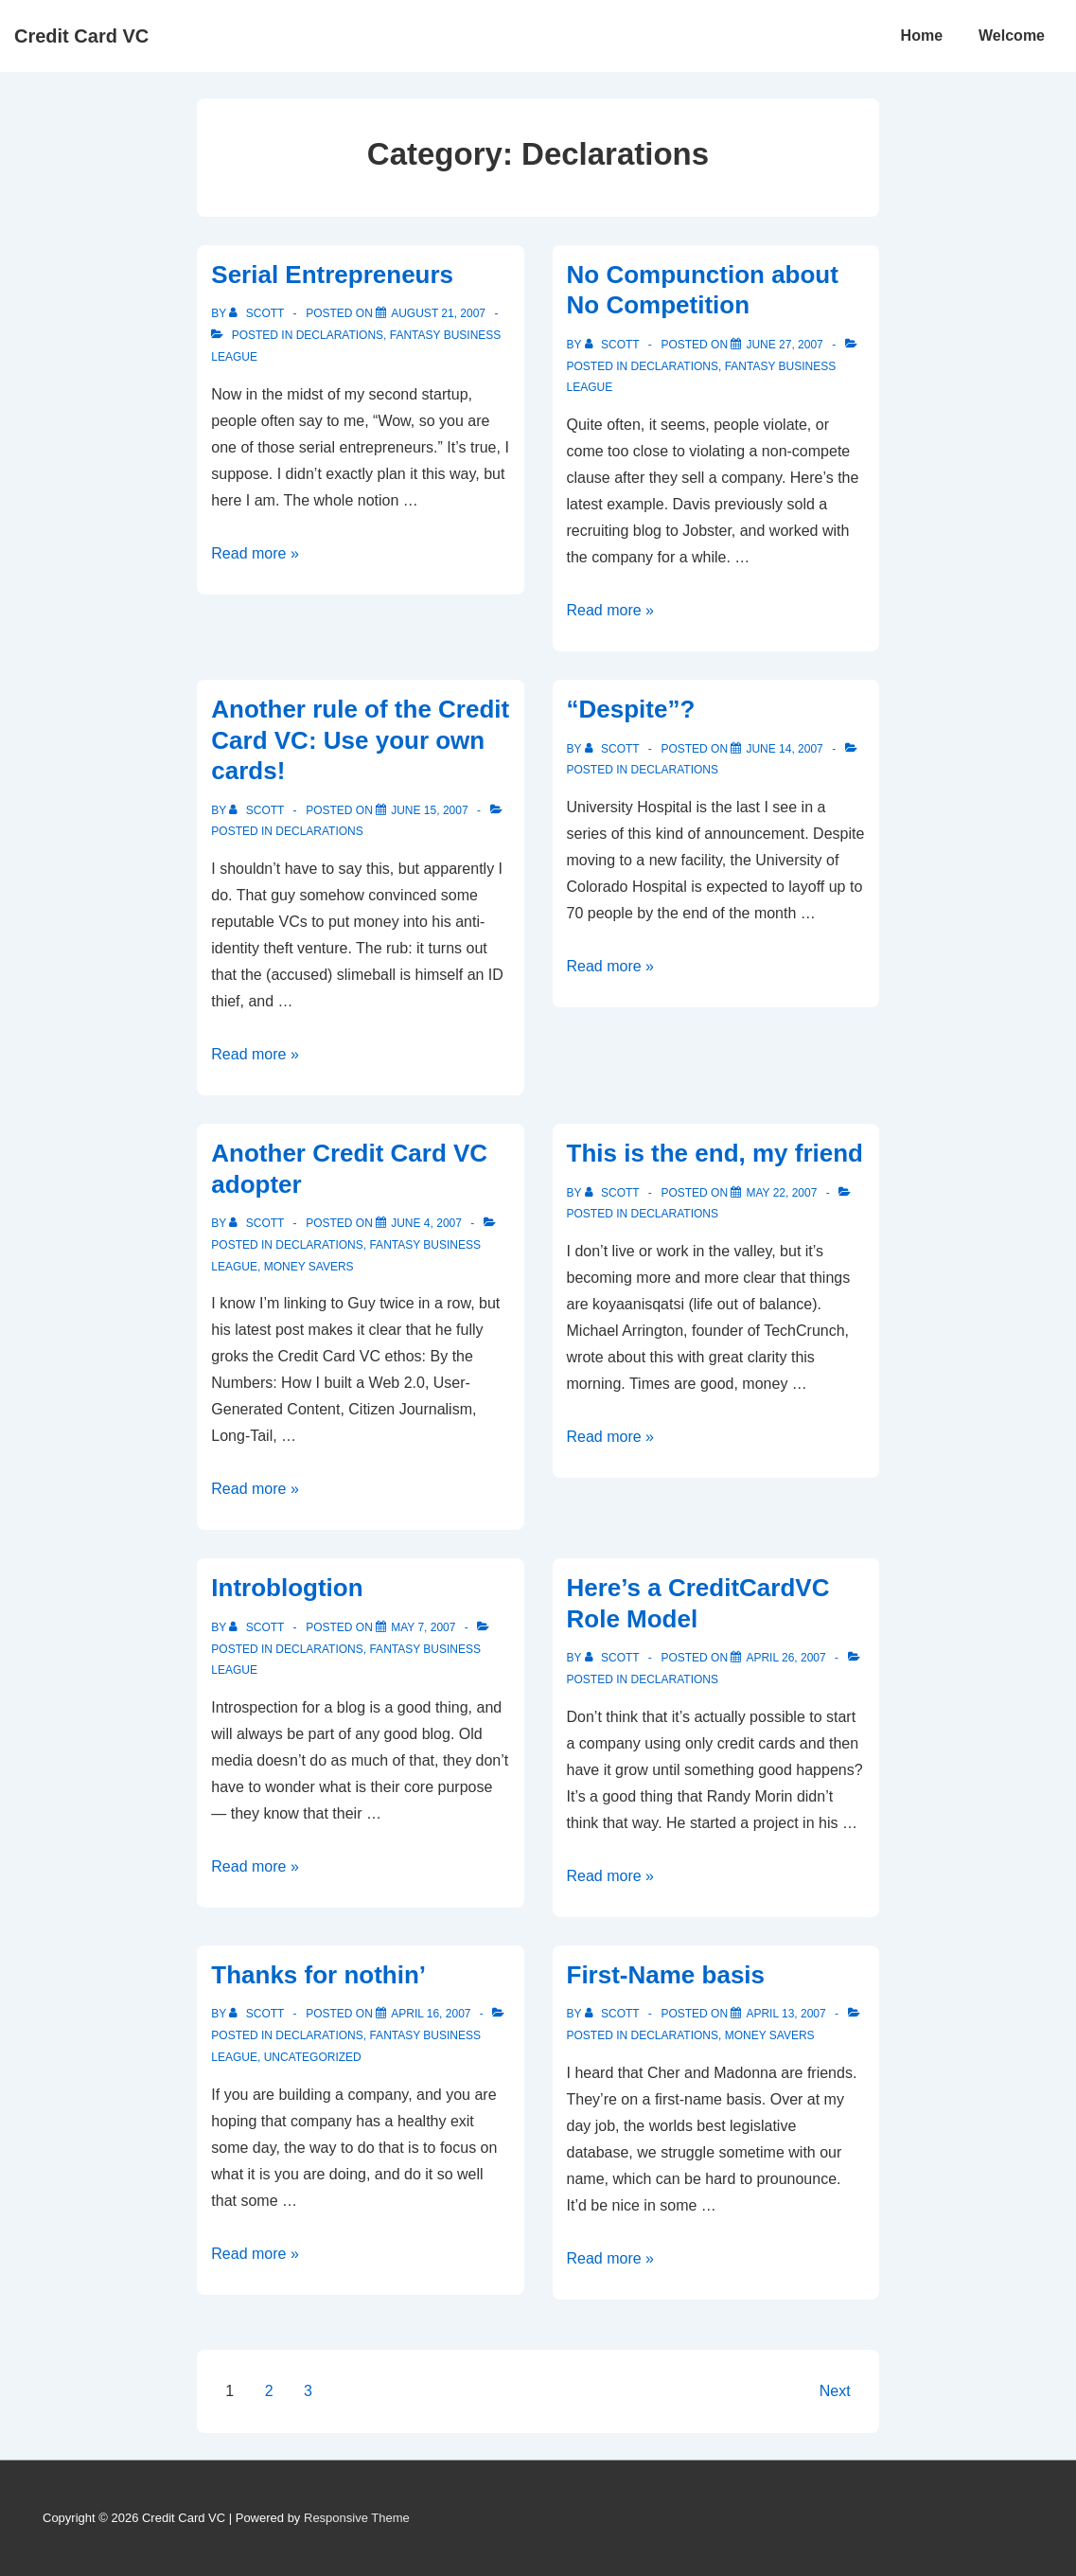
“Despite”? (631, 709)
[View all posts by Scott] (258, 313)
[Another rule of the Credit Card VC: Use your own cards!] (429, 810)
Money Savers (309, 1266)
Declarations (339, 335)
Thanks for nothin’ (318, 1975)
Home (922, 35)
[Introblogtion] (423, 1627)
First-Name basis (666, 1975)
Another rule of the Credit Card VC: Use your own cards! (360, 740)
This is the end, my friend (715, 1153)
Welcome (1012, 35)
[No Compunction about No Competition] (784, 344)
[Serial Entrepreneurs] (438, 313)
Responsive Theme (357, 2518)
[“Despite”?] (784, 748)
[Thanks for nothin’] (430, 2013)
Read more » (255, 553)
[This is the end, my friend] (781, 1192)
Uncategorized (313, 2057)
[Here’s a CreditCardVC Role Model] (785, 1657)
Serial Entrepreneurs (332, 274)
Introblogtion (286, 1587)
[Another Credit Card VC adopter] (426, 1223)
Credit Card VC (81, 36)
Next (835, 2391)
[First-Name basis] (785, 2013)
